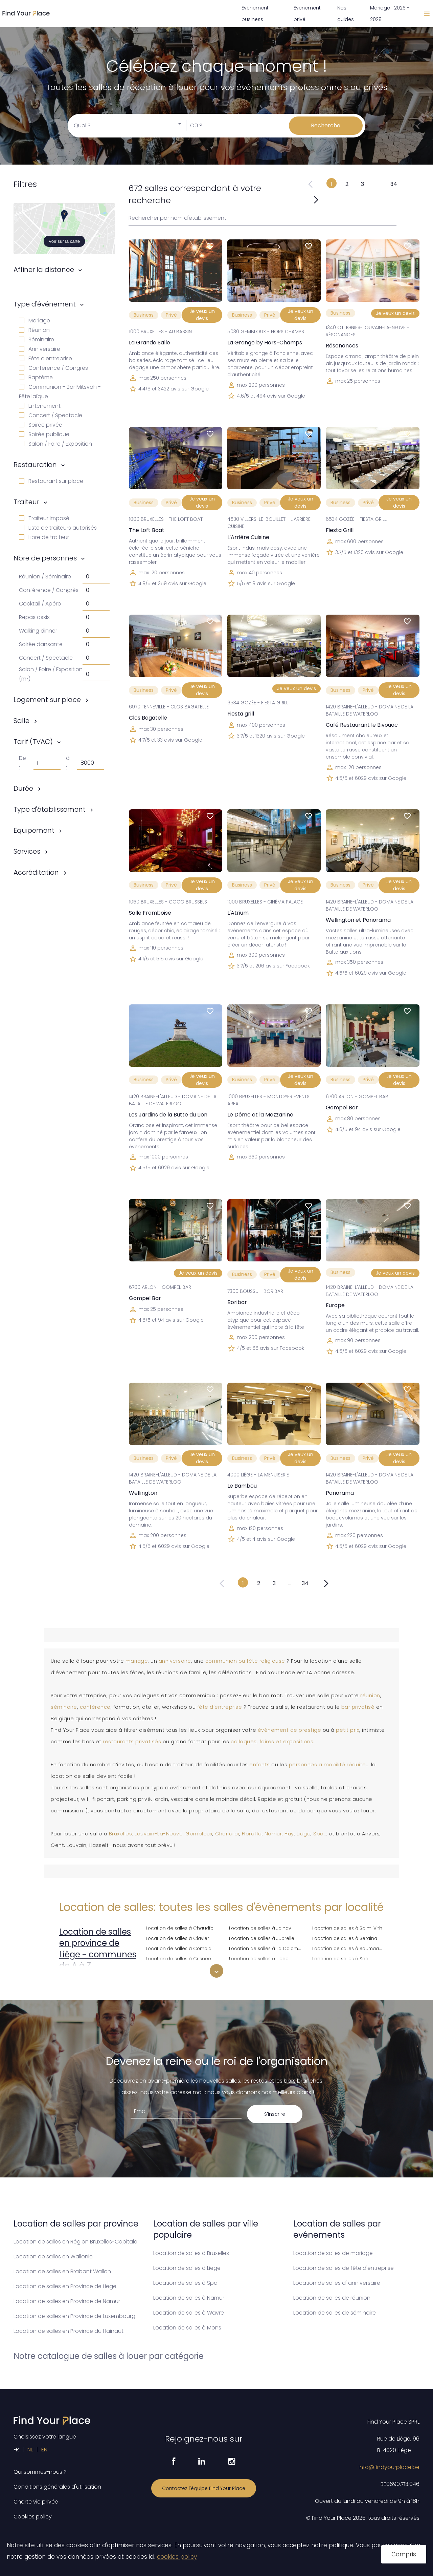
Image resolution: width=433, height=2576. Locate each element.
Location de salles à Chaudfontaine (183, 1927)
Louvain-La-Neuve (159, 1833)
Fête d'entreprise (45, 358)
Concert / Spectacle (50, 415)
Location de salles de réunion (331, 2298)
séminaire (64, 1707)
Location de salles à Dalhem (178, 1968)
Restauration (35, 464)
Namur (273, 1833)
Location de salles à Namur (188, 2298)
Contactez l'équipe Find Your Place (203, 2488)
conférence (95, 1707)
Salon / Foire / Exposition (55, 444)
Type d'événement (45, 304)
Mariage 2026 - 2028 (389, 13)
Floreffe (252, 1833)
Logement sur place (47, 699)
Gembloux (198, 1833)
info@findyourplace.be (389, 2467)
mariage (137, 1661)
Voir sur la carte (64, 241)
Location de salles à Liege (259, 1958)
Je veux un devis (202, 315)
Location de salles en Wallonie (53, 2256)
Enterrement (40, 406)
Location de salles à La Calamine (266, 1947)
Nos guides (345, 13)
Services (27, 851)
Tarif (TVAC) (33, 741)
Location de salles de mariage (333, 2253)
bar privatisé (358, 1707)
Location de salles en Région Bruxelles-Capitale (75, 2241)
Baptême (36, 377)
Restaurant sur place (51, 481)
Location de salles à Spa (340, 1958)
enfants (259, 1764)
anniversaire (175, 1661)
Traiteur (26, 502)
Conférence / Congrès (53, 368)
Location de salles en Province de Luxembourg (74, 2316)
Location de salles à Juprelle (261, 1937)
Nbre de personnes (45, 558)
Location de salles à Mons (187, 2328)
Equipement (34, 830)
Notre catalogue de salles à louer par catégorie (109, 2356)
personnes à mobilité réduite (327, 1764)
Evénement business (255, 13)
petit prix (347, 1730)
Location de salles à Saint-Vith (347, 1927)
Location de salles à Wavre (188, 2313)
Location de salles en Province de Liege (65, 2286)
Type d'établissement (50, 809)
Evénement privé (307, 13)
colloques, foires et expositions (272, 1741)
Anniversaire (39, 349)
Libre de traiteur (44, 537)
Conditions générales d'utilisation (57, 2487)
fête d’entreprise (219, 1707)
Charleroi (227, 1833)
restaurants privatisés (132, 1741)
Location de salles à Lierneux (262, 1968)
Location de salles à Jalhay (260, 1927)
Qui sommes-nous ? (40, 2472)
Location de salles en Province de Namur (67, 2301)
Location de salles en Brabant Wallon (62, 2271)
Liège (304, 1833)
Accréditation (36, 872)
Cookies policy (33, 2516)
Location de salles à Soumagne (348, 1947)
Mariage (34, 320)
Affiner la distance (44, 269)
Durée (23, 788)
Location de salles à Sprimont (346, 1968)
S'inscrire (274, 2114)
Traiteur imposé (44, 518)
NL (30, 2449)
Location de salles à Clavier (177, 1937)
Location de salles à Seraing (344, 1937)
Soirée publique (44, 434)
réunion (370, 1695)
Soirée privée (40, 425)
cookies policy (177, 2557)
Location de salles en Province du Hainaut (68, 2331)
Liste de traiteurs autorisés (58, 528)
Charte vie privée (36, 2502)
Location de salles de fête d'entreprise (343, 2268)
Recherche (325, 125)
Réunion (34, 330)
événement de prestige (289, 1730)
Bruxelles (120, 1833)
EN (44, 2449)
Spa (318, 1833)
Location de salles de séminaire (334, 2313)
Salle (21, 720)
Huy (289, 1833)
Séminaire (36, 339)
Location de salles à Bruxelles (191, 2253)
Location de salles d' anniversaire (336, 2283)
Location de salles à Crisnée (178, 1958)
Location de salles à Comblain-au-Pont (183, 1947)
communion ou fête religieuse (245, 1661)
